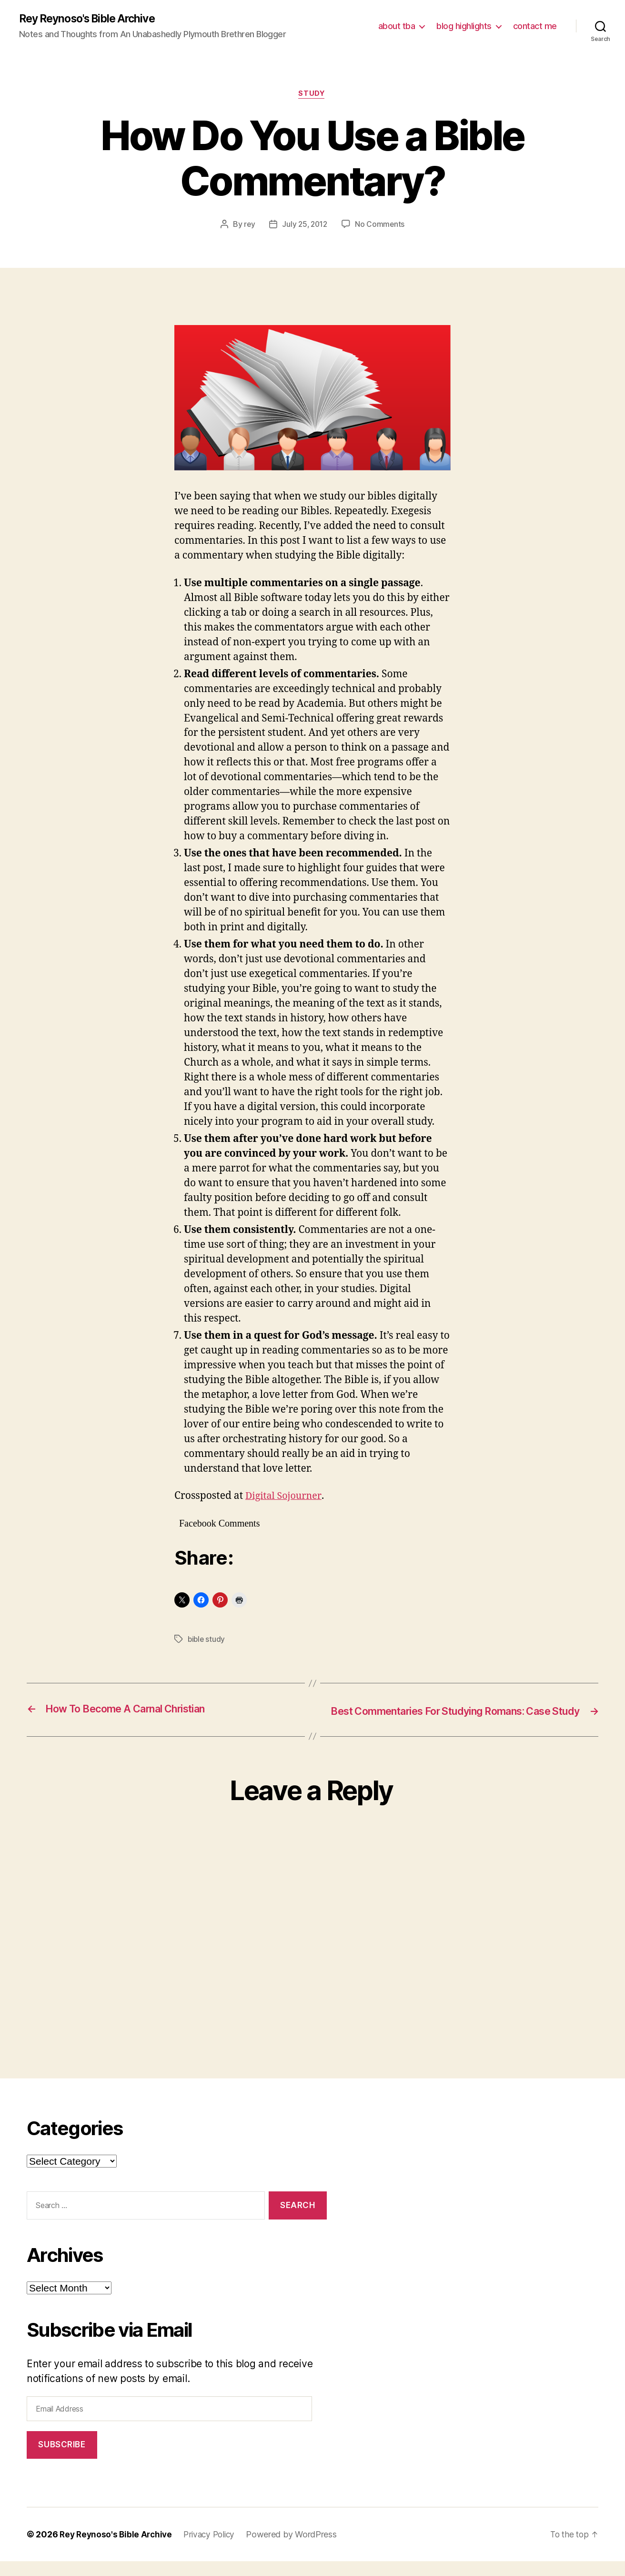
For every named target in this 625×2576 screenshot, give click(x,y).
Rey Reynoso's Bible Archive (92, 19)
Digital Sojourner (285, 1497)
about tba (396, 26)
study (312, 95)
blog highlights (464, 26)
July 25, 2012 (305, 226)
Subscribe (61, 2459)
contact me (535, 26)
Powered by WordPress (298, 2549)
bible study (207, 1641)
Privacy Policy (214, 2549)
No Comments (381, 226)
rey (248, 226)
